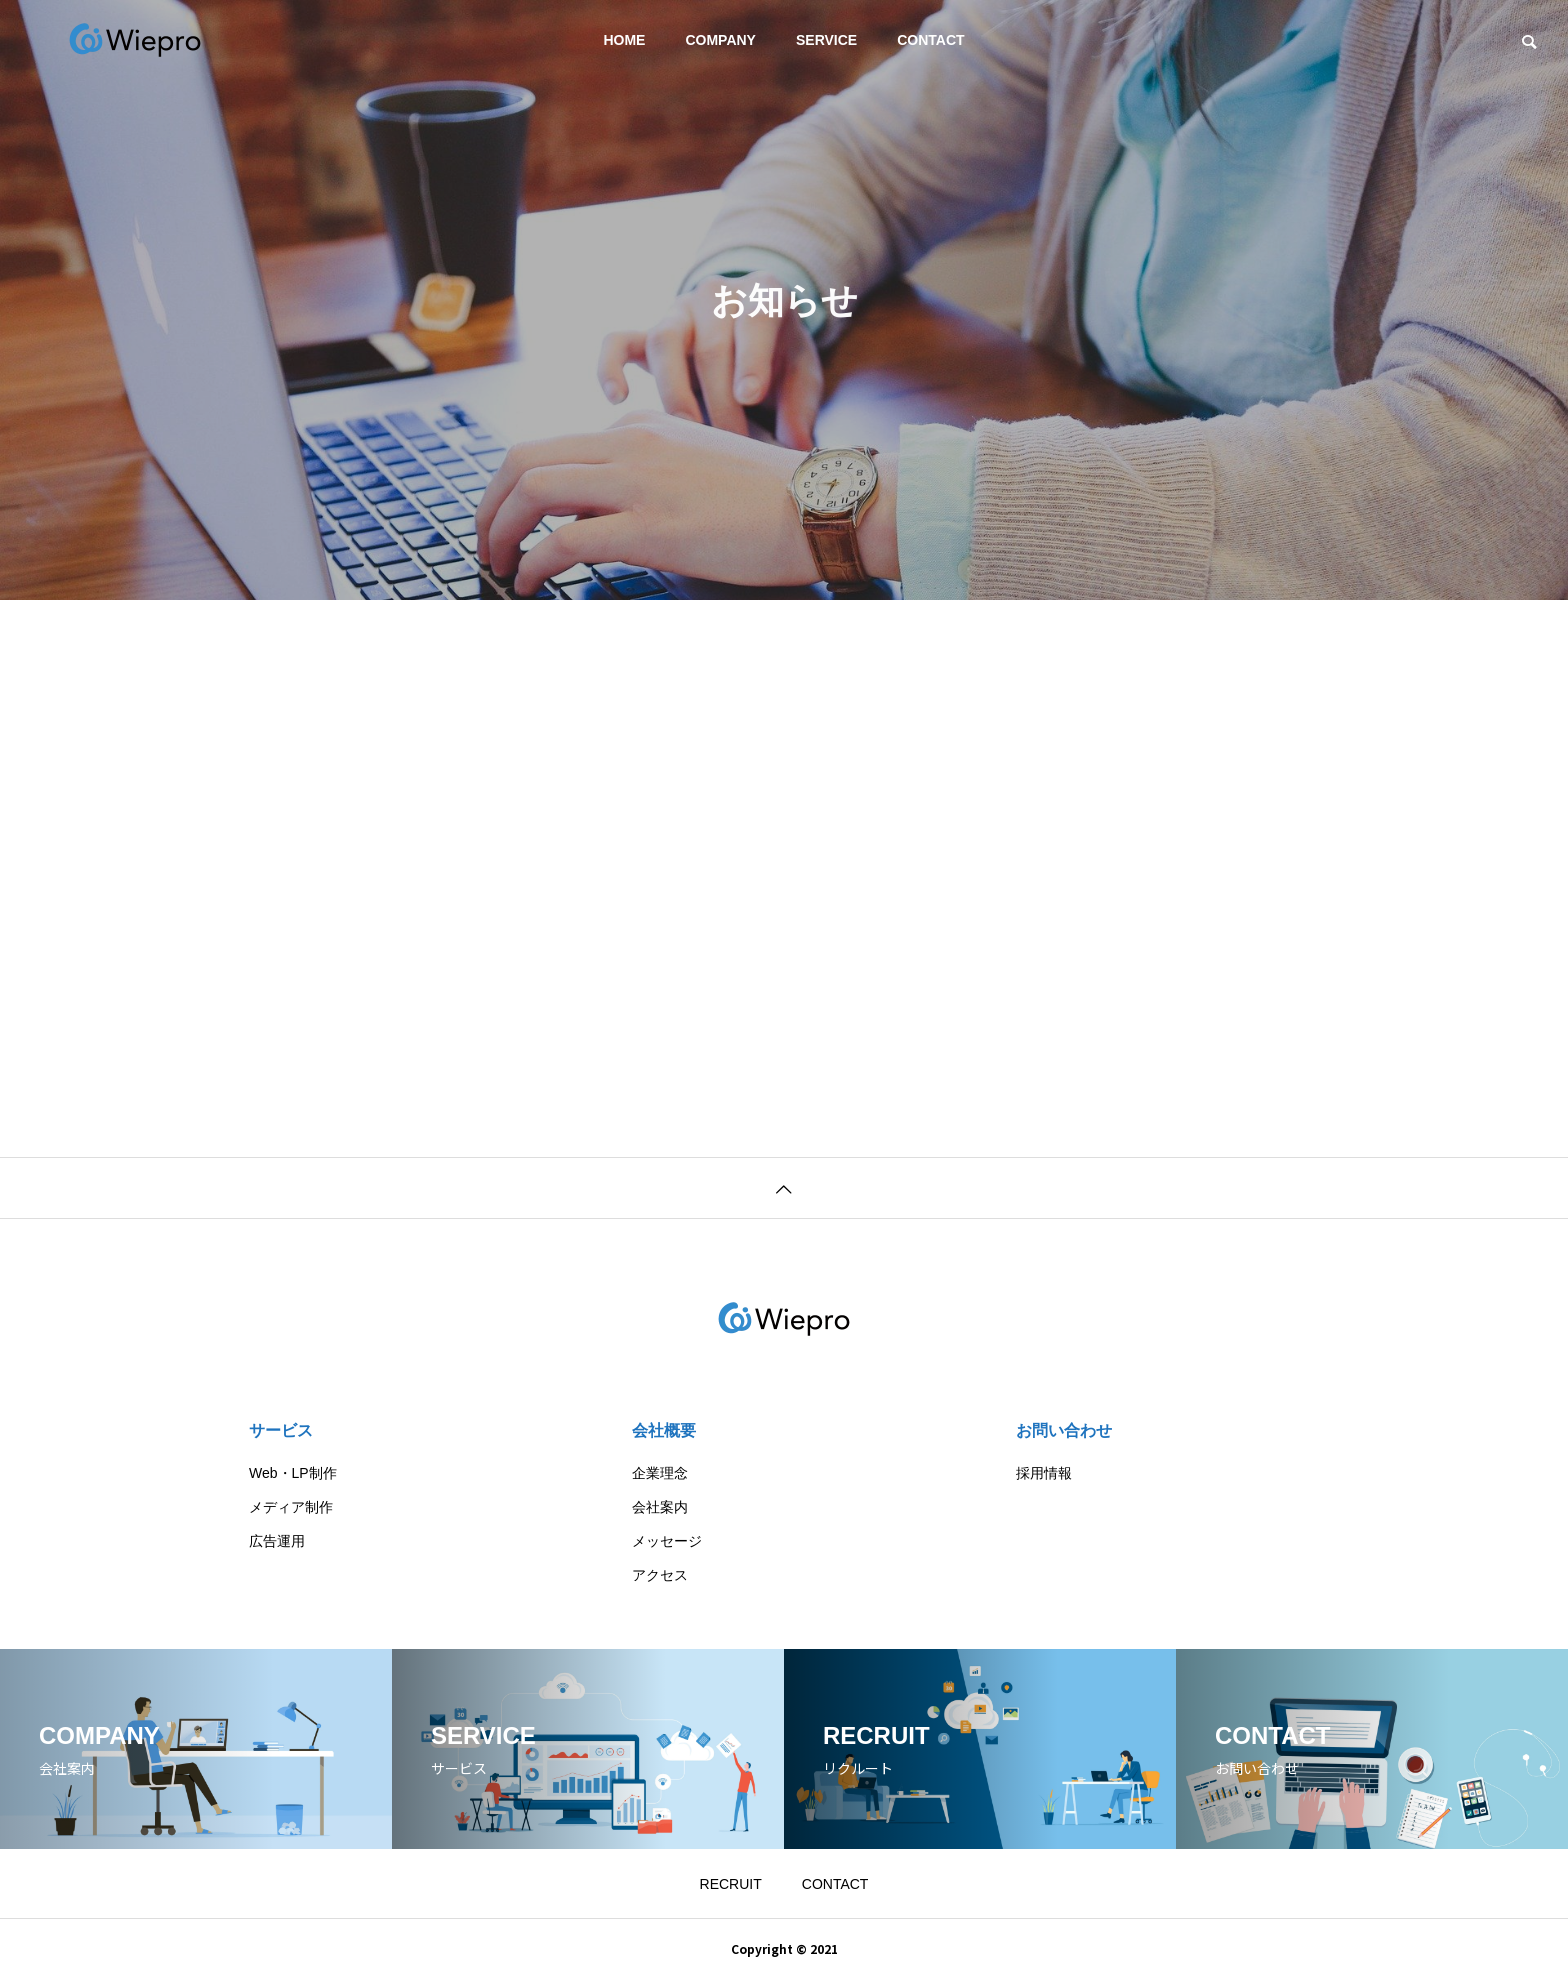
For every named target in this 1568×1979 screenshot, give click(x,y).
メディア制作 (291, 1507)
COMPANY (720, 40)
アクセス (660, 1575)
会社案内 (660, 1507)
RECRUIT (731, 1884)
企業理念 (660, 1473)
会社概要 (664, 1430)
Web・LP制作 (293, 1473)
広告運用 (277, 1541)
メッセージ (667, 1541)
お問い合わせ (1064, 1430)
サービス (281, 1430)
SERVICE (826, 40)
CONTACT (930, 40)
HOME (624, 40)
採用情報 (1044, 1473)
